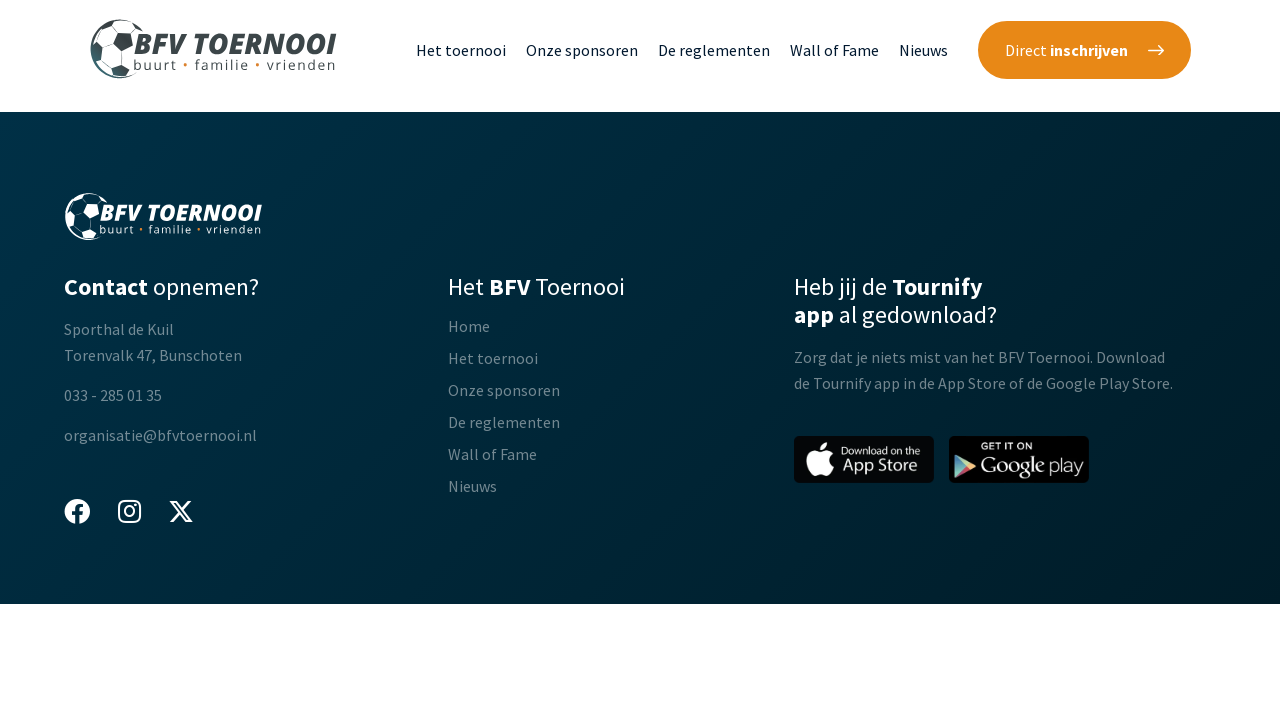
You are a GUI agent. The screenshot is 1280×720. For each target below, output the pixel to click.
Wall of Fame (834, 50)
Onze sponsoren (582, 50)
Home (469, 326)
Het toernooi (461, 50)
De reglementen (714, 50)
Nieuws (923, 50)
